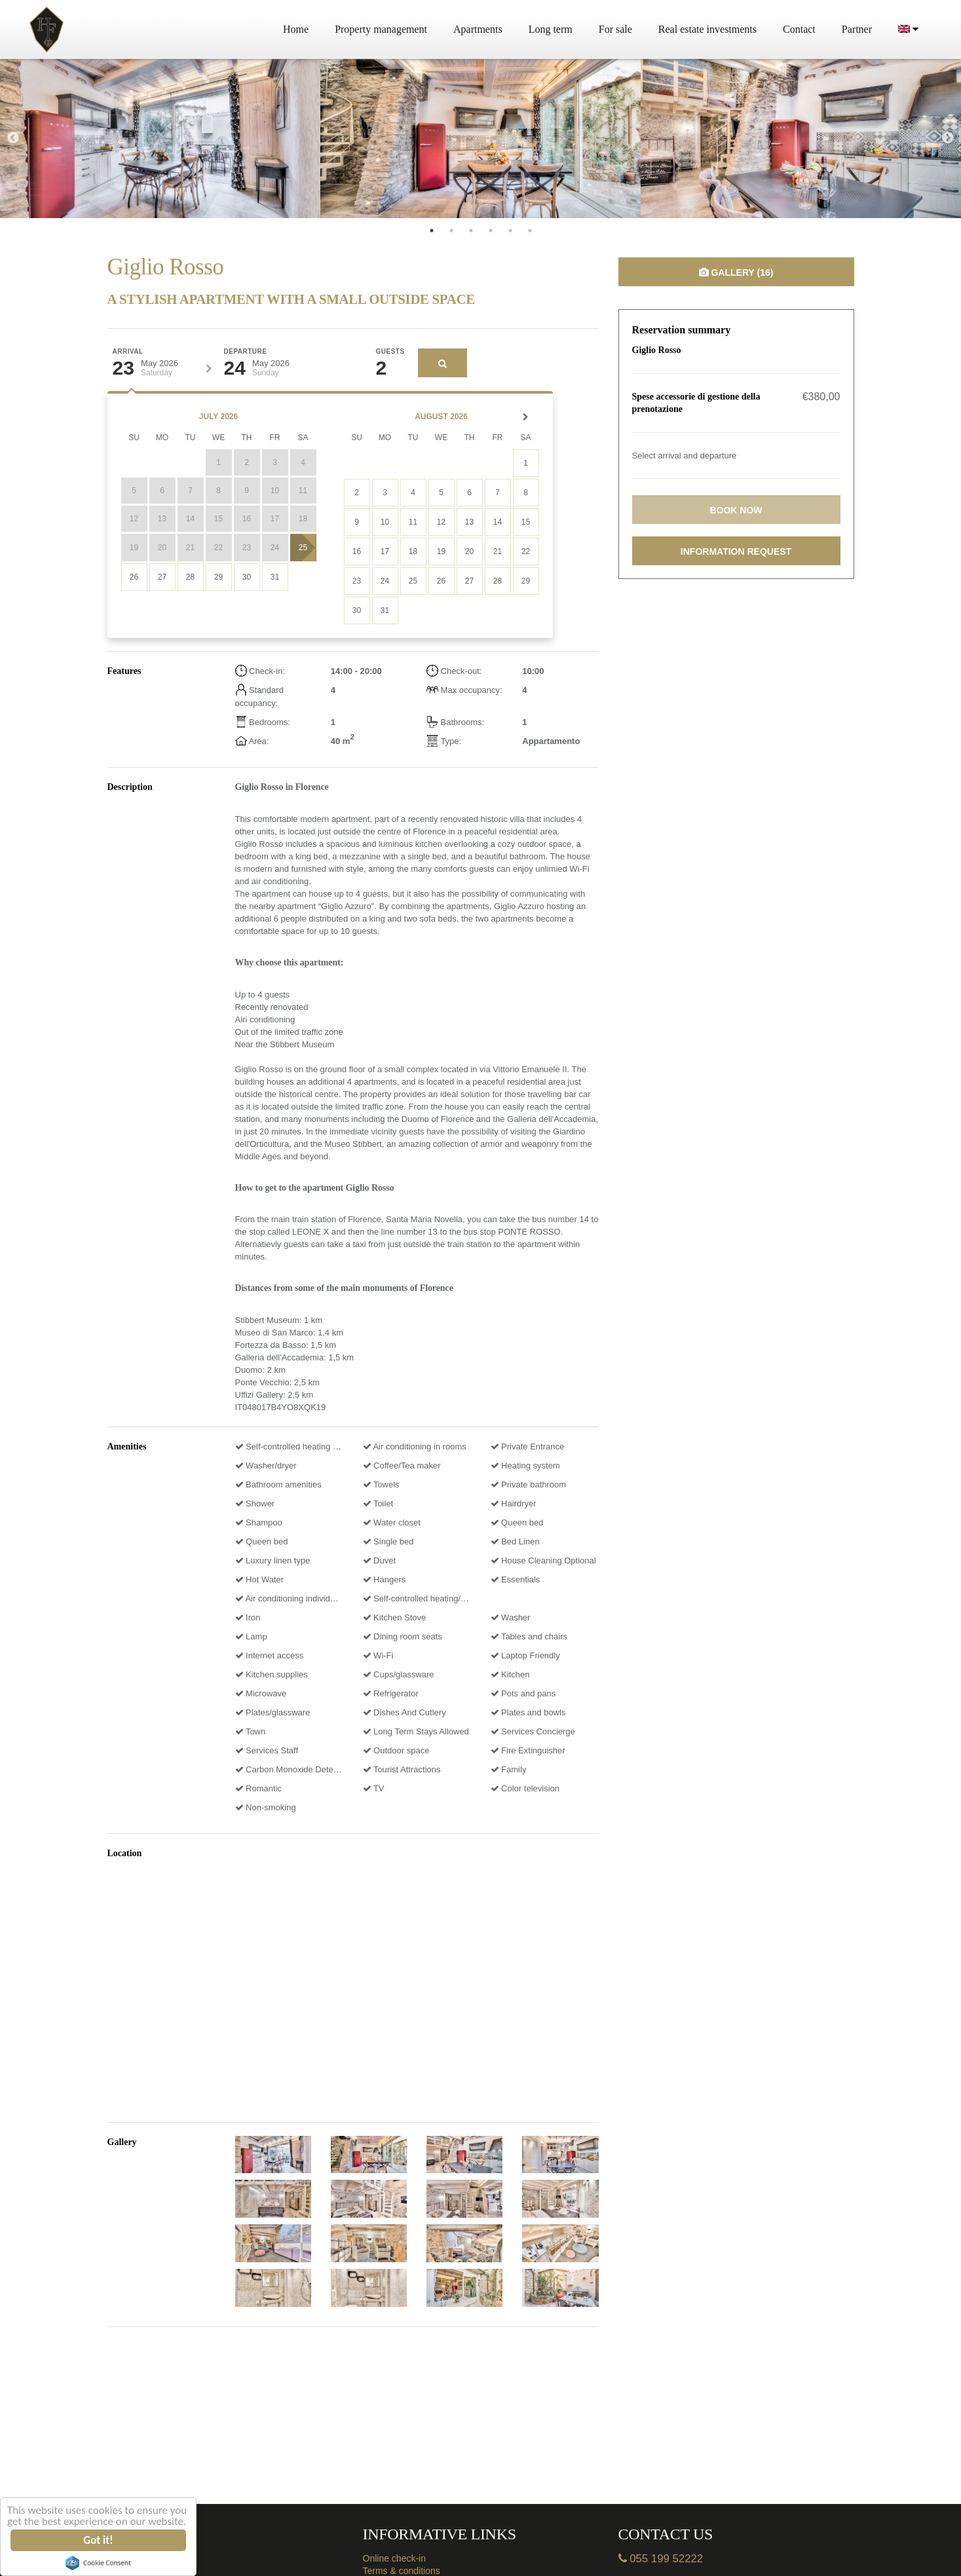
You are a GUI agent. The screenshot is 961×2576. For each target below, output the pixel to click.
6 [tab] (530, 230)
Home (296, 29)
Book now (735, 510)
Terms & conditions (401, 2571)
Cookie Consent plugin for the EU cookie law (98, 2563)
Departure (245, 351)
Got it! (98, 2540)
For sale (615, 29)
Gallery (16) (736, 272)
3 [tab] (471, 230)
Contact (799, 29)
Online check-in (394, 2558)
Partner (857, 29)
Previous (13, 138)
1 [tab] (431, 230)
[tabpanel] (160, 138)
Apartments (477, 29)
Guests (390, 351)
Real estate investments (707, 29)
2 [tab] (451, 230)
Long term (551, 29)
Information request (736, 551)
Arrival (128, 351)
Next (947, 138)
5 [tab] (510, 230)
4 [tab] (490, 230)
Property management (381, 29)
